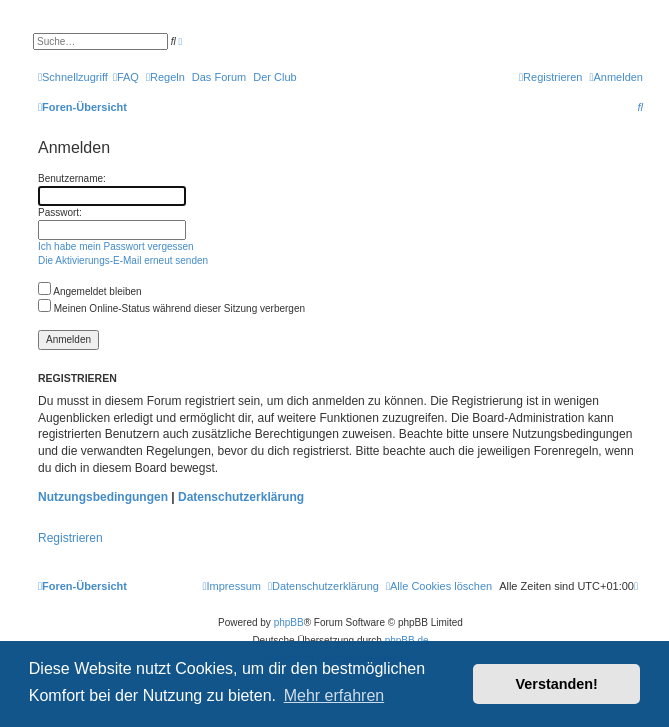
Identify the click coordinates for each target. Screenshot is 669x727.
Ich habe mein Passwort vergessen (116, 246)
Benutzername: (72, 178)
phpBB (289, 622)
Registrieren (70, 538)
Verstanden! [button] (557, 684)
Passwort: (60, 212)
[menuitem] (126, 77)
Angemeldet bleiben (90, 291)
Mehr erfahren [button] (334, 695)
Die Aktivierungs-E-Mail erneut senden (123, 260)
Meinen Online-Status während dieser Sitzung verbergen (171, 308)
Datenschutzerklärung (241, 497)
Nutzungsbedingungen (103, 497)
